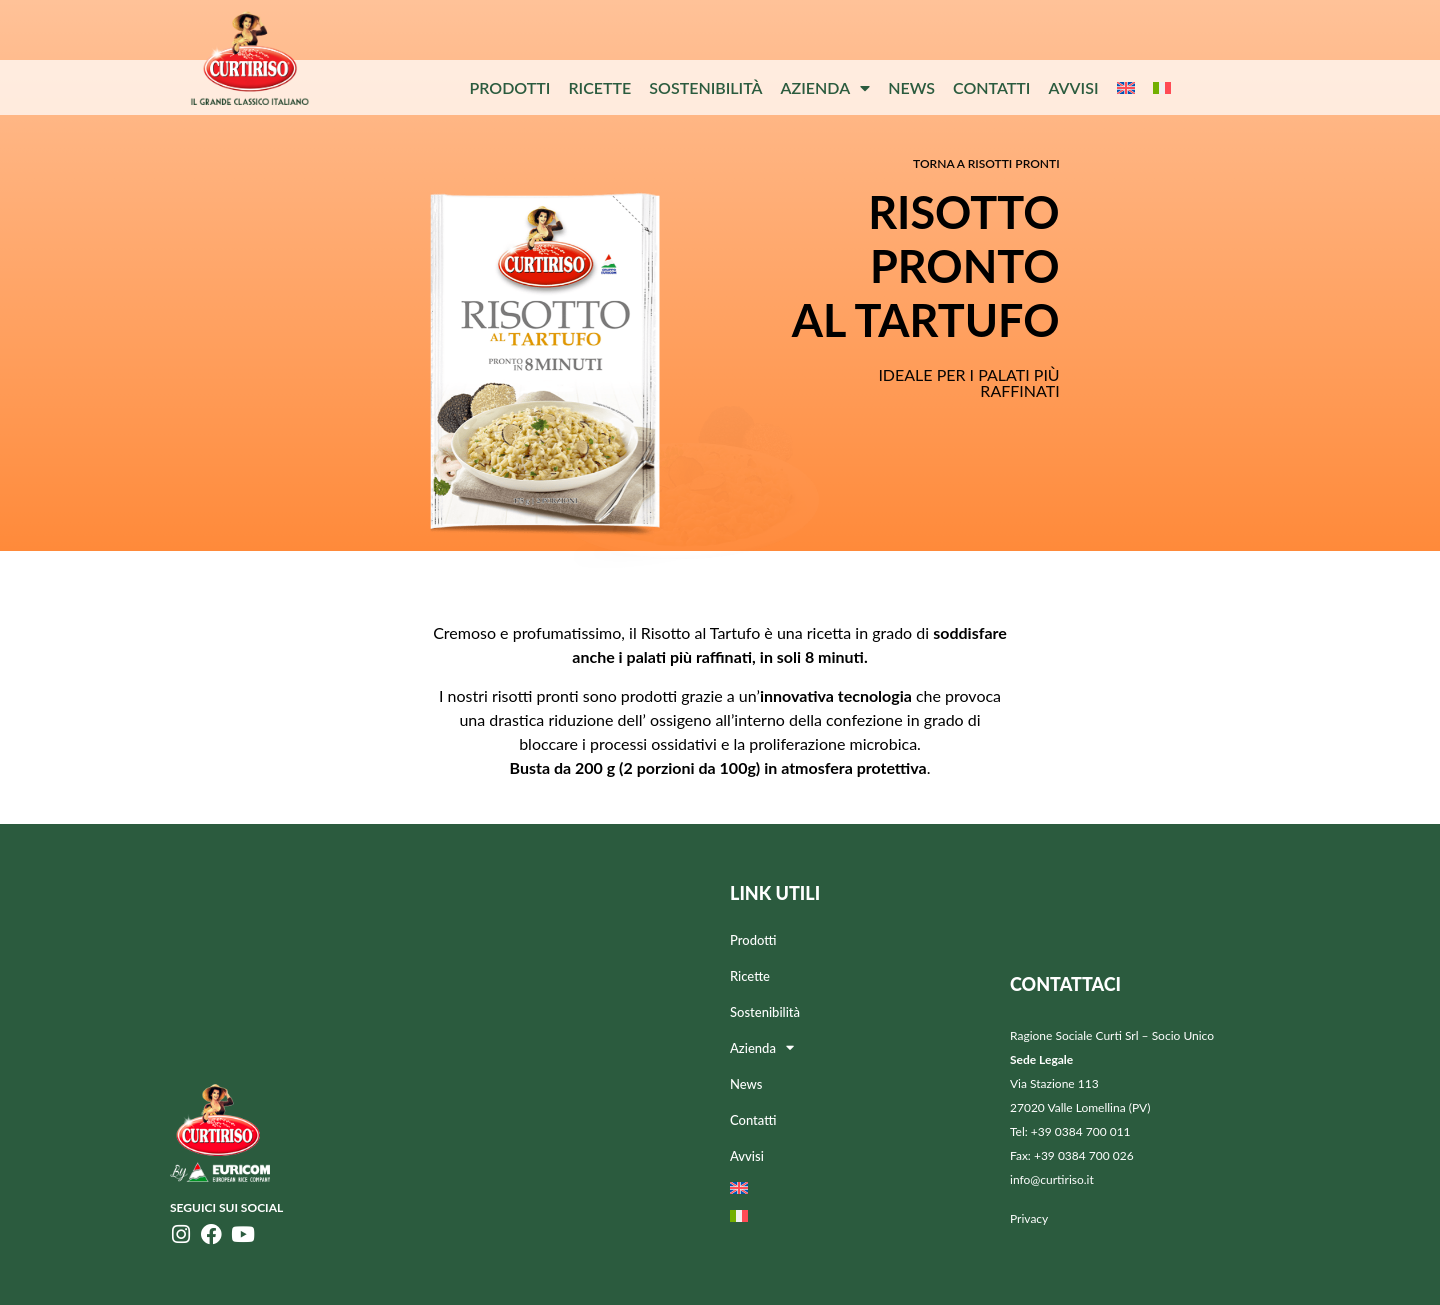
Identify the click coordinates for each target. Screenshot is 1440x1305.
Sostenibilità (705, 87)
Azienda (826, 88)
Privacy (1029, 1218)
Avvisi (1073, 87)
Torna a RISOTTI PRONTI (986, 163)
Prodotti (509, 87)
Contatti (991, 87)
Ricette (599, 87)
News (911, 87)
